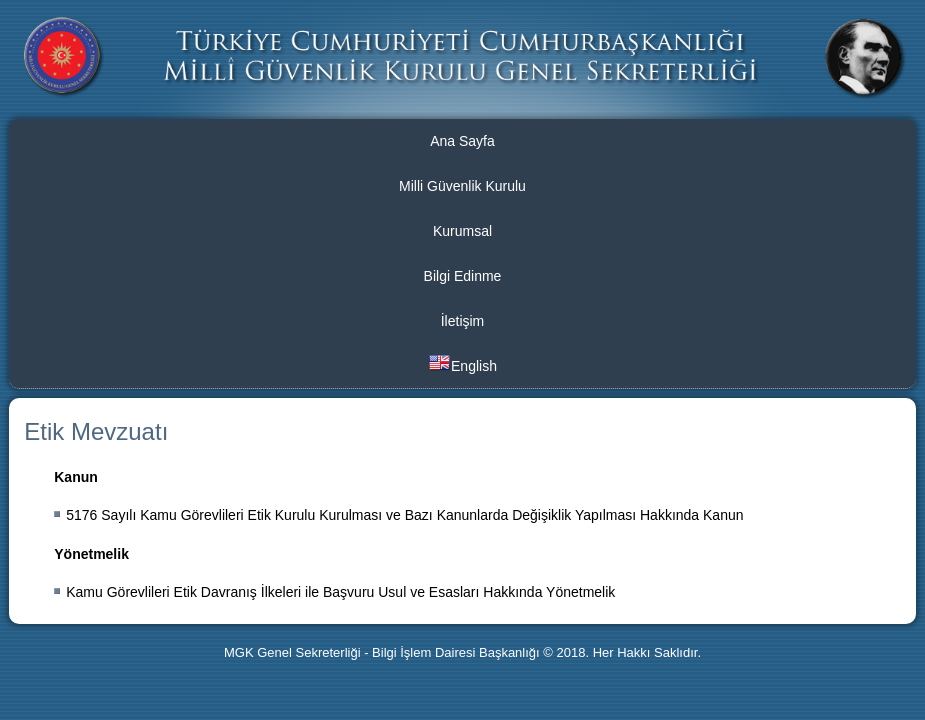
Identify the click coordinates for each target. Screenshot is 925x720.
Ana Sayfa (462, 141)
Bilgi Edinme (463, 276)
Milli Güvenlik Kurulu (462, 186)
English (462, 364)
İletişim (463, 321)
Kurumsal (462, 231)
